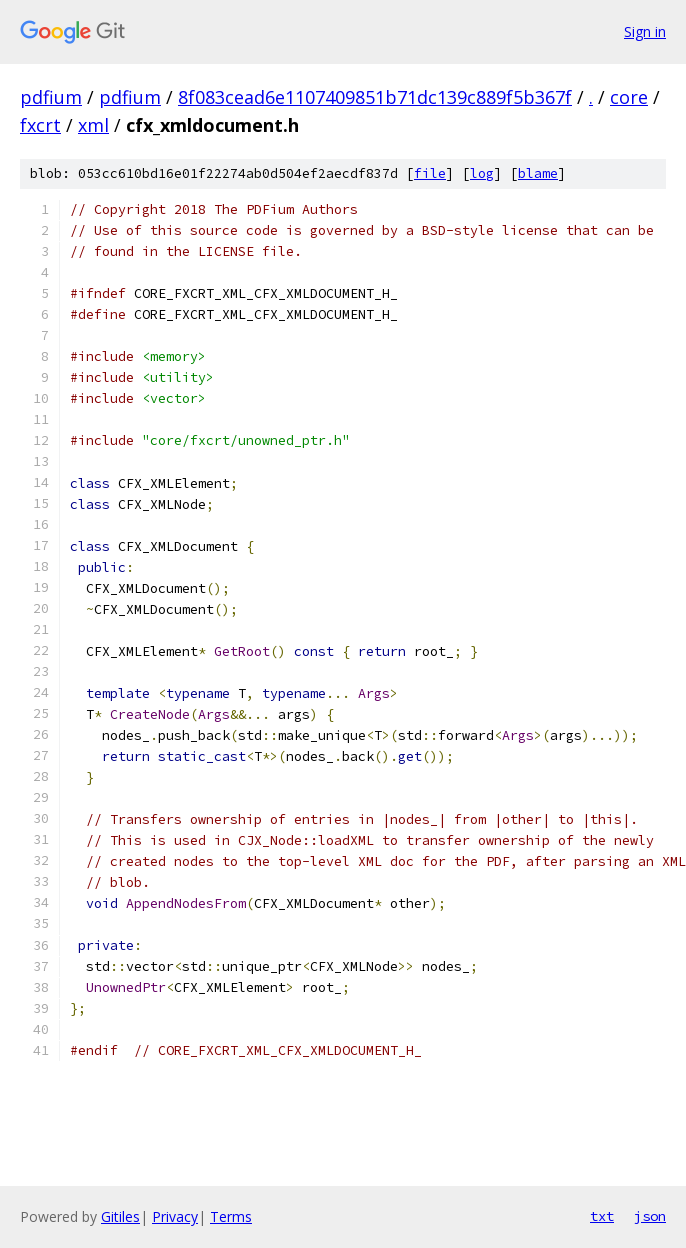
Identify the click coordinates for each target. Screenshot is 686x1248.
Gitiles (120, 1216)
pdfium (51, 97)
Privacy (175, 1216)
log (482, 173)
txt (602, 1216)
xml (93, 125)
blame (538, 173)
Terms (231, 1216)
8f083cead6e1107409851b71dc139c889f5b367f (375, 97)
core (629, 97)
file (430, 173)
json (650, 1216)
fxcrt (40, 125)
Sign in (645, 31)
